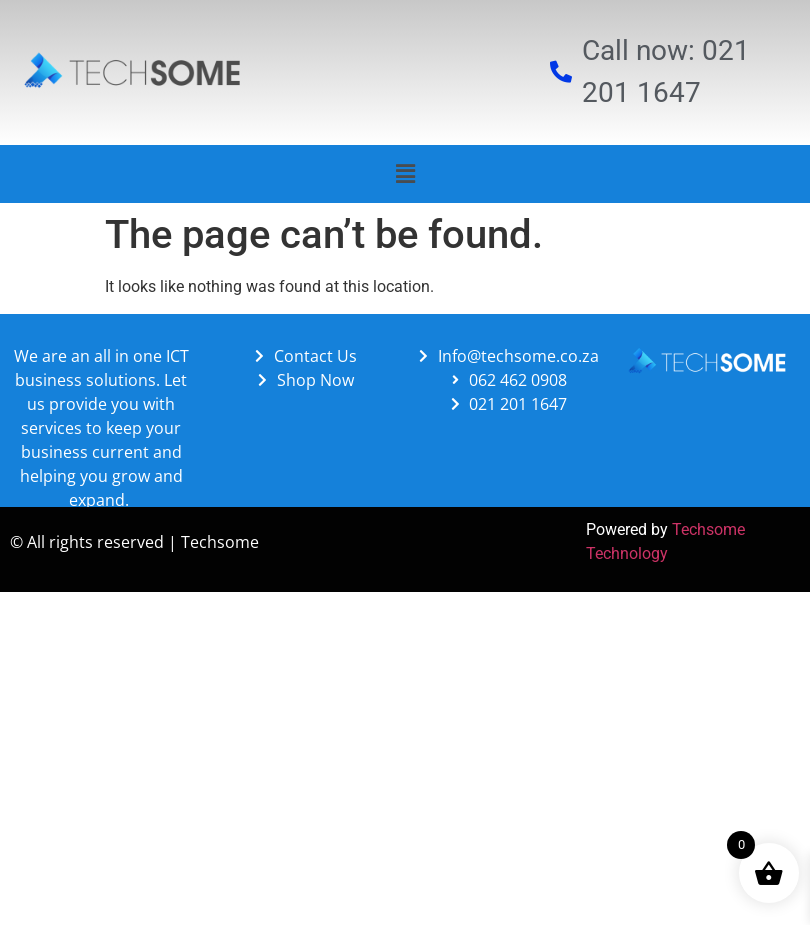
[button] (405, 174)
